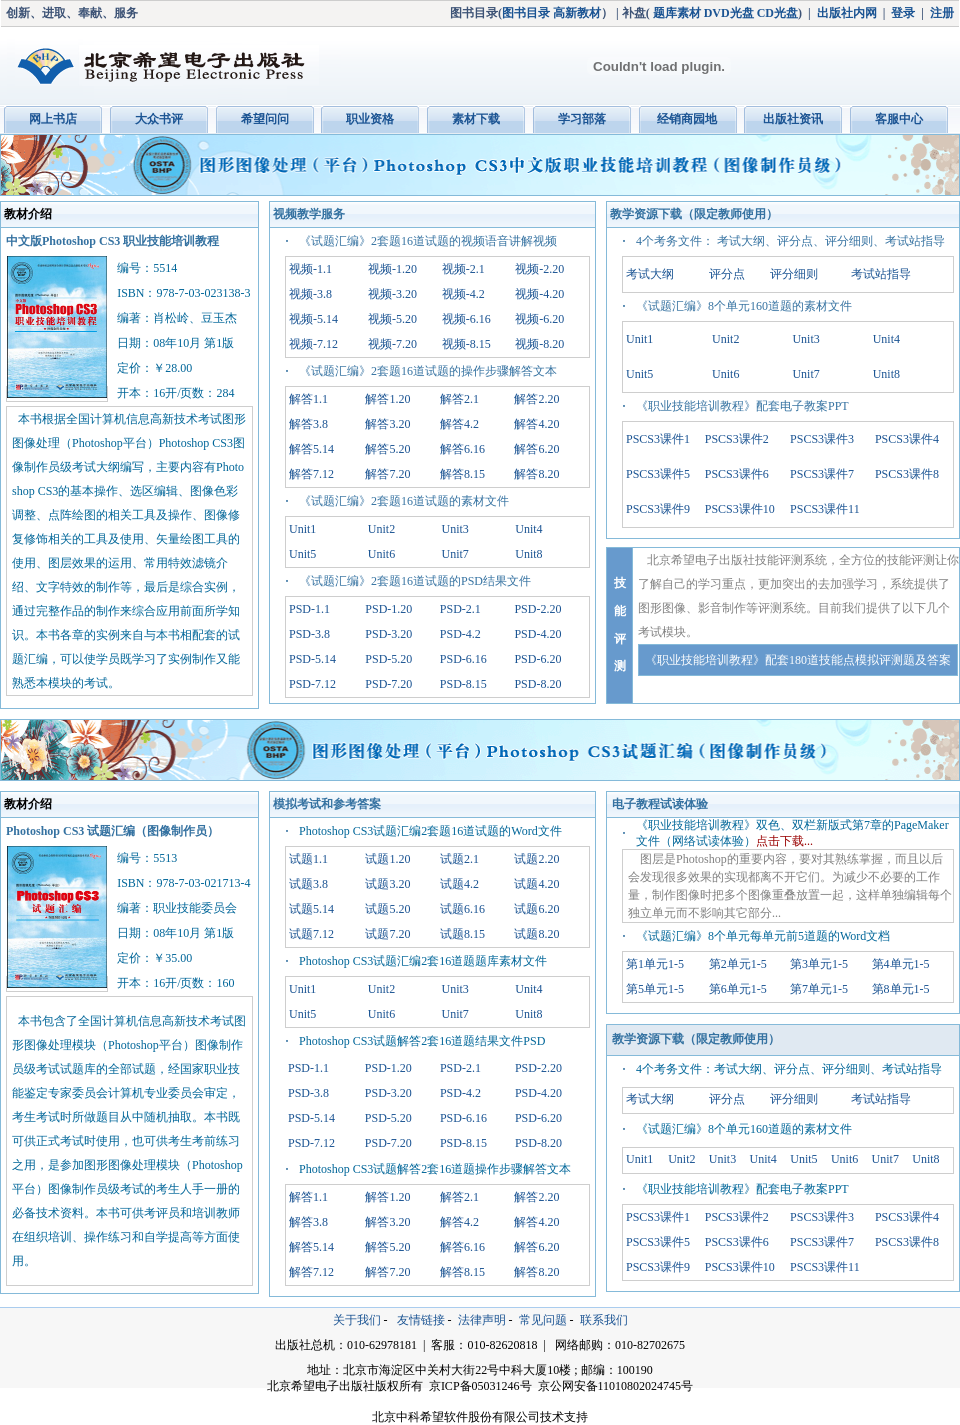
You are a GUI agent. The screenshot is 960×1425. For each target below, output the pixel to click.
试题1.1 (308, 859)
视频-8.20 (539, 344)
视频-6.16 (466, 319)
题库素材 (677, 13)
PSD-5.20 (388, 659)
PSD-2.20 (537, 609)
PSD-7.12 (312, 684)
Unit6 (381, 554)
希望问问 (265, 119)
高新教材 (577, 13)
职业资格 (370, 119)
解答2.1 (459, 399)
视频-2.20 (539, 269)
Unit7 (455, 554)
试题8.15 (462, 934)
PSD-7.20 (388, 684)
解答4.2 (459, 424)
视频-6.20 (539, 319)
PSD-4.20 (537, 634)
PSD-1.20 (388, 609)
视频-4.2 (463, 294)
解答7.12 (311, 474)
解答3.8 (308, 424)
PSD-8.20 (537, 684)
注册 (942, 13)
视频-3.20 (392, 294)
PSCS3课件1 (658, 439)
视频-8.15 (466, 344)
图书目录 (526, 13)
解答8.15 (462, 474)
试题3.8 (308, 884)
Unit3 (455, 529)
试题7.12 (311, 934)
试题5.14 (311, 909)
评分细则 (794, 274)
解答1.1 (308, 399)
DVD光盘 (729, 13)
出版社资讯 (793, 119)
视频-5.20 (392, 319)
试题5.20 (387, 909)
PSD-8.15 (463, 684)
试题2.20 (536, 859)
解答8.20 (536, 474)
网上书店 (53, 119)
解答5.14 (311, 449)
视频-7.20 (392, 344)
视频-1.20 (392, 269)
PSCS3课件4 (907, 439)
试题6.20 (536, 909)
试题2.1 (459, 859)
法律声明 (482, 1320)
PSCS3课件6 (737, 474)
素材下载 (476, 119)
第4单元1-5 (901, 964)
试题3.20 (387, 884)
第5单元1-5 (655, 989)
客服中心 (899, 119)
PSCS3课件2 (737, 439)
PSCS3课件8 (907, 474)
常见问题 (543, 1320)
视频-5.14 (313, 319)
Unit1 (302, 529)
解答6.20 (536, 449)
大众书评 (159, 119)
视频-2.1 (463, 269)
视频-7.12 (313, 344)
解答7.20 (387, 474)
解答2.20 (536, 399)
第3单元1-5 (819, 964)
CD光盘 (777, 13)
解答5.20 (387, 449)
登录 (903, 13)
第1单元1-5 (655, 964)
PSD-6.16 (463, 659)
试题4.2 (459, 884)
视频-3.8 (310, 294)
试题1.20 (387, 859)
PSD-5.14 (312, 659)
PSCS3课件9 (658, 509)
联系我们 (604, 1320)
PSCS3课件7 (822, 474)
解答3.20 (387, 424)
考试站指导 (881, 274)
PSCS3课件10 (740, 509)
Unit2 (381, 529)
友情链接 (421, 1320)
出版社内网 (847, 13)
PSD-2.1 (460, 609)
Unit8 (528, 554)
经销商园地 (687, 119)
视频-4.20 (539, 294)
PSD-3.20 (388, 634)
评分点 (727, 274)
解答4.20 (536, 424)
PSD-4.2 (460, 634)
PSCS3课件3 (822, 439)
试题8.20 (536, 934)
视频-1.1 (310, 269)
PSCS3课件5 (658, 474)
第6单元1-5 (738, 989)
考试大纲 (650, 274)
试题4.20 (536, 884)
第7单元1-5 (819, 989)
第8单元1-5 (901, 989)
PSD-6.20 (537, 659)
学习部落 (582, 119)
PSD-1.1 (309, 609)
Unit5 (302, 554)
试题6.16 (462, 909)
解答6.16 (462, 449)
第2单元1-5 (738, 964)
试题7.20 (387, 934)
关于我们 (357, 1320)
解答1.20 (387, 399)
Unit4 (528, 529)
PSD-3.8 (309, 634)
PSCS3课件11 (825, 509)
